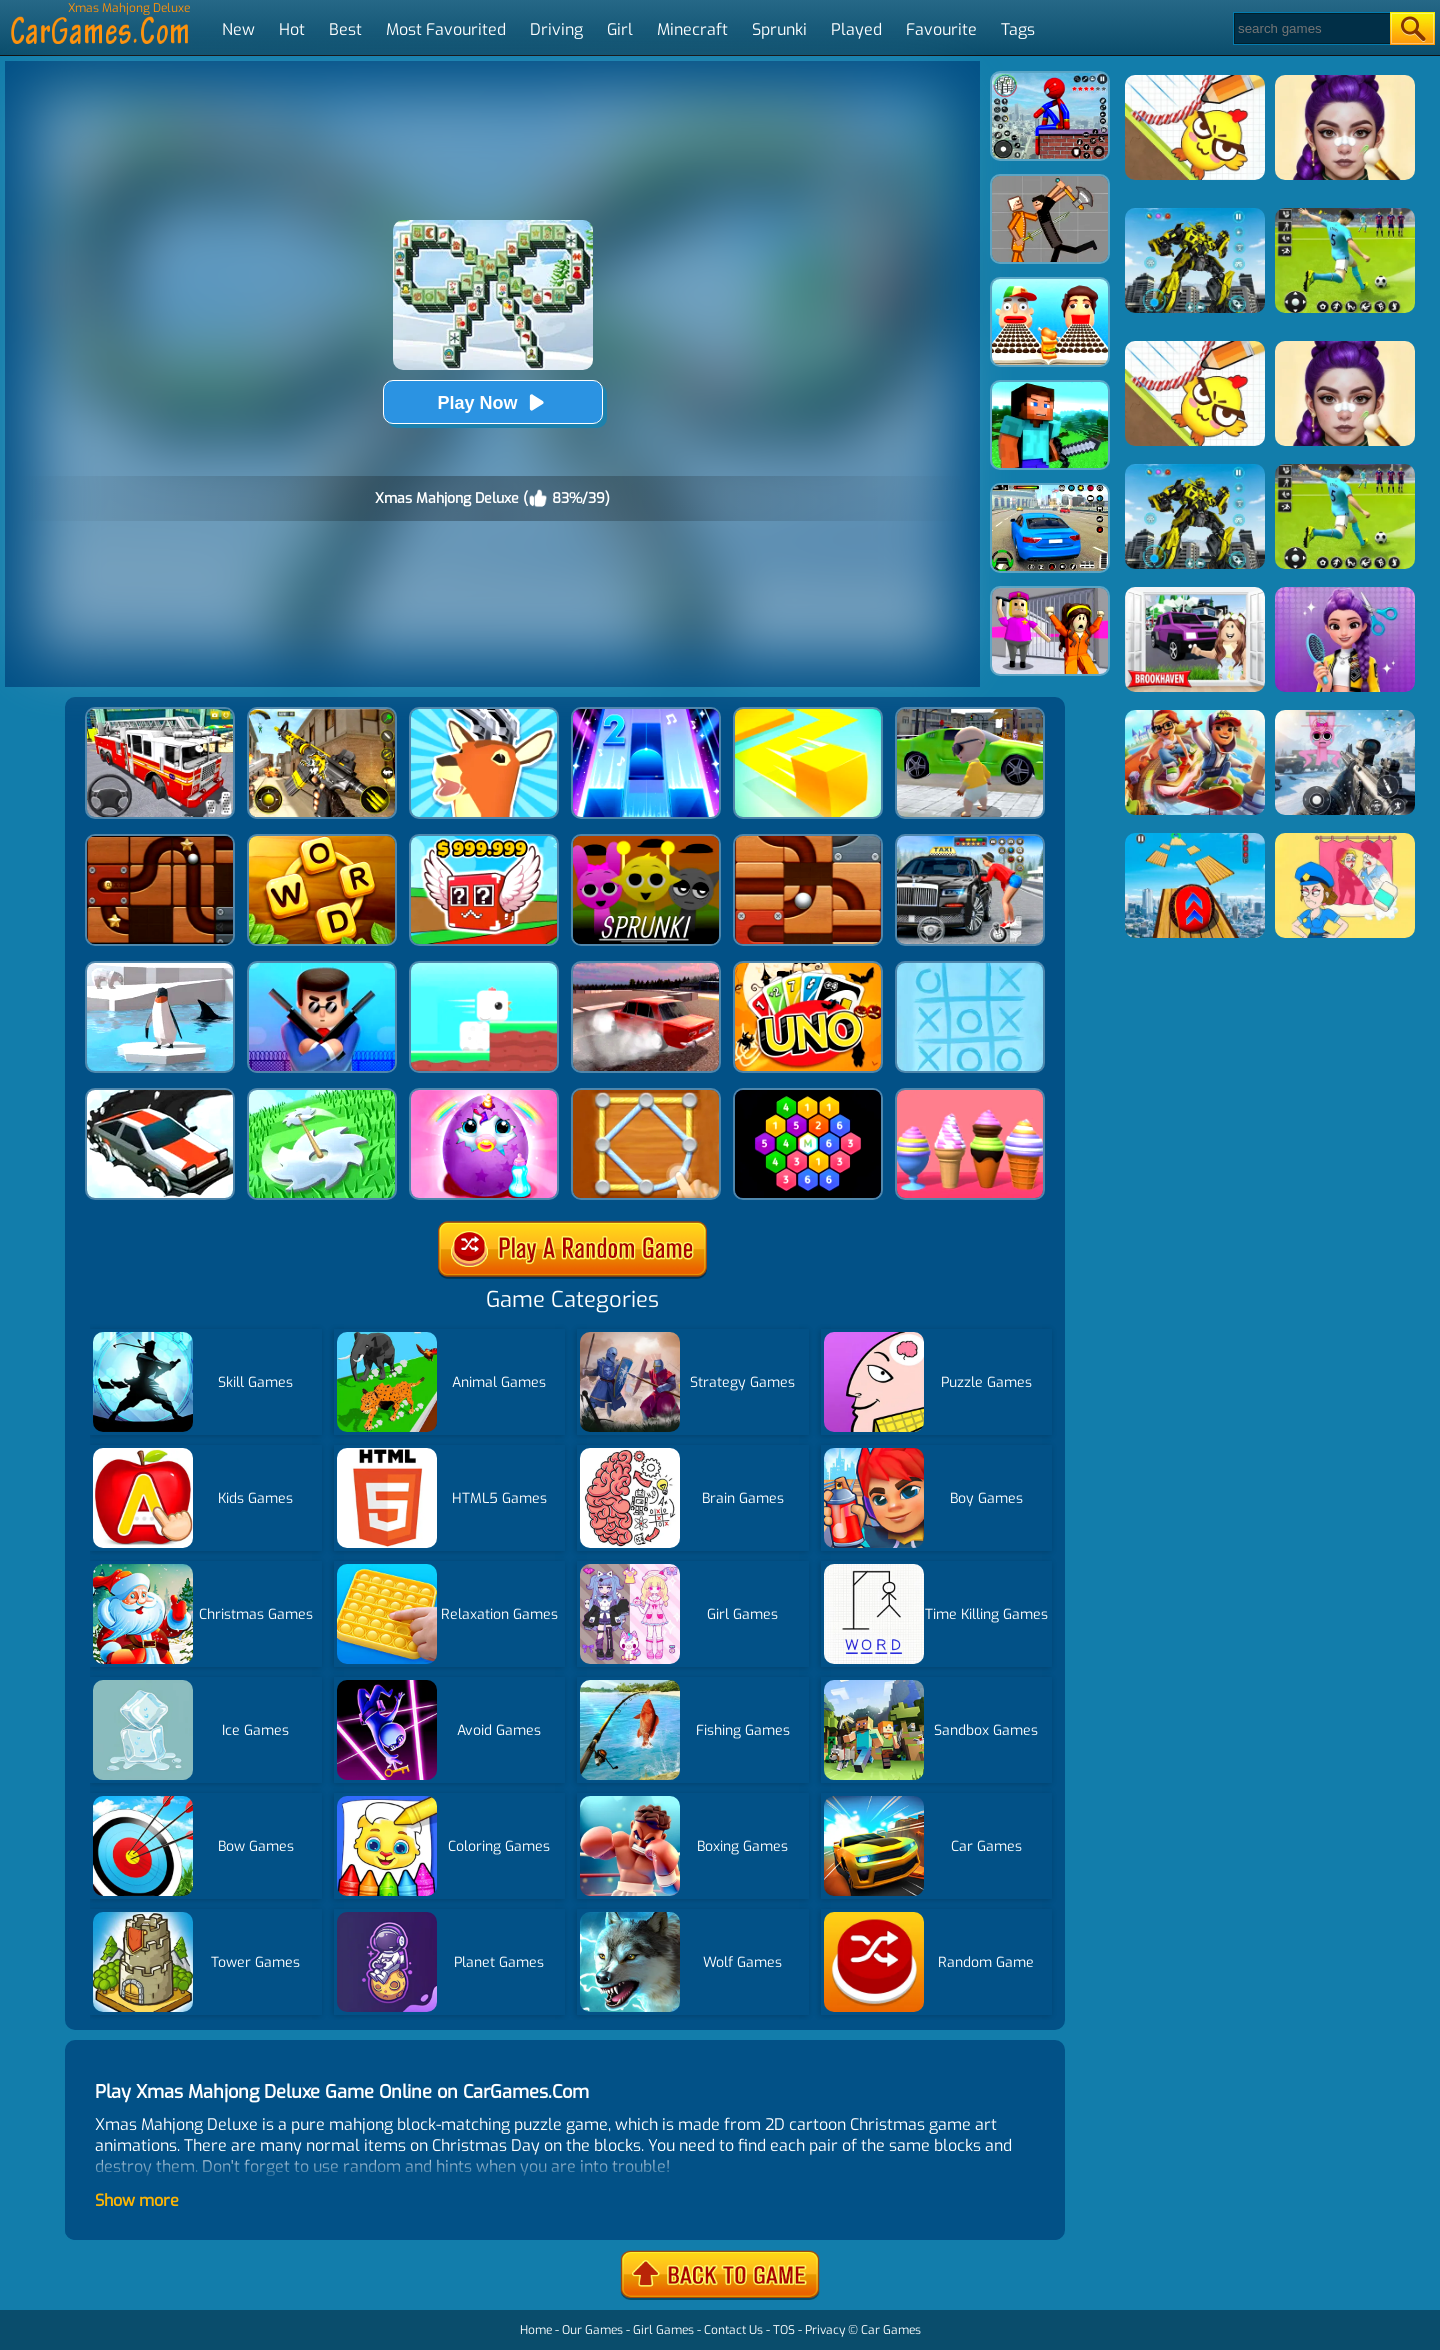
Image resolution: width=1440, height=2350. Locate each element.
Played (856, 29)
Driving (556, 29)
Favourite (941, 29)
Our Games (592, 2330)
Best (345, 29)
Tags (1018, 29)
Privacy (825, 2330)
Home (536, 2330)
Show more (137, 2200)
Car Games (891, 2330)
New (238, 29)
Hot (292, 29)
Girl (620, 29)
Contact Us (733, 2330)
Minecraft (692, 29)
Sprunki (779, 29)
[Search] (1310, 28)
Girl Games (663, 2330)
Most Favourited (446, 29)
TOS (784, 2330)
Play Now (492, 402)
